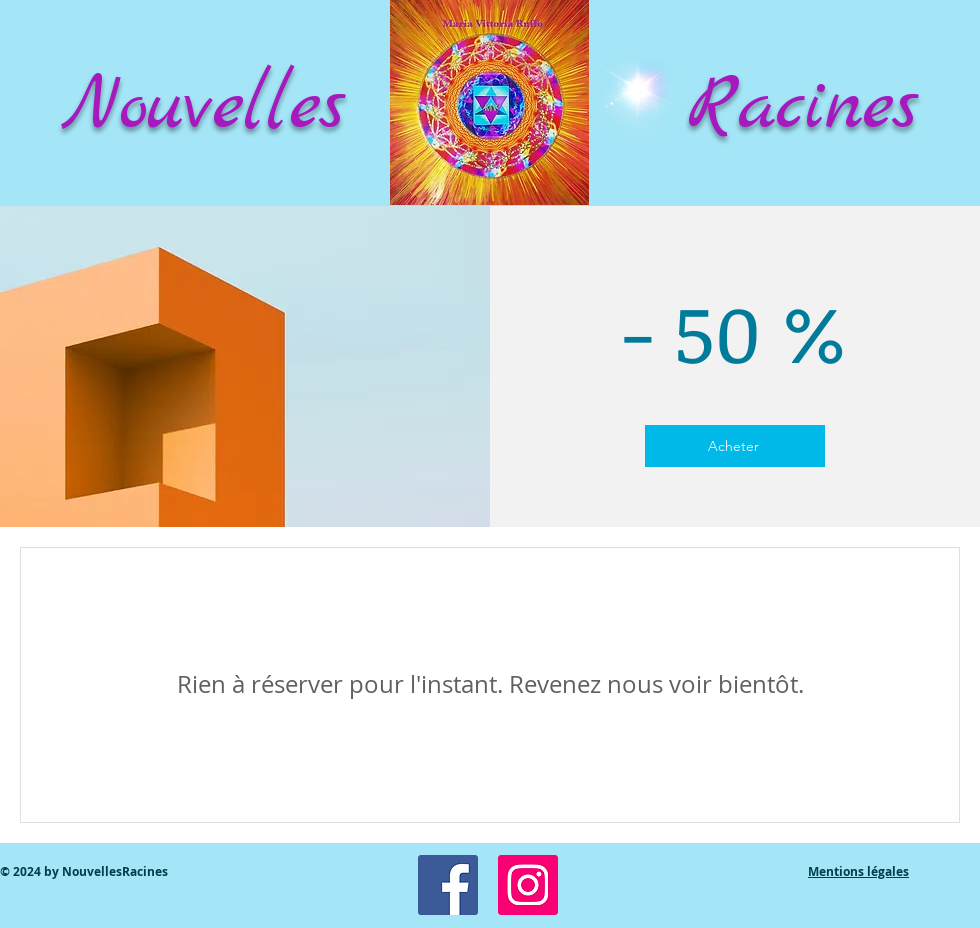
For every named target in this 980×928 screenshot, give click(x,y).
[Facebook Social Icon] (448, 885)
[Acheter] (735, 446)
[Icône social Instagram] (528, 885)
